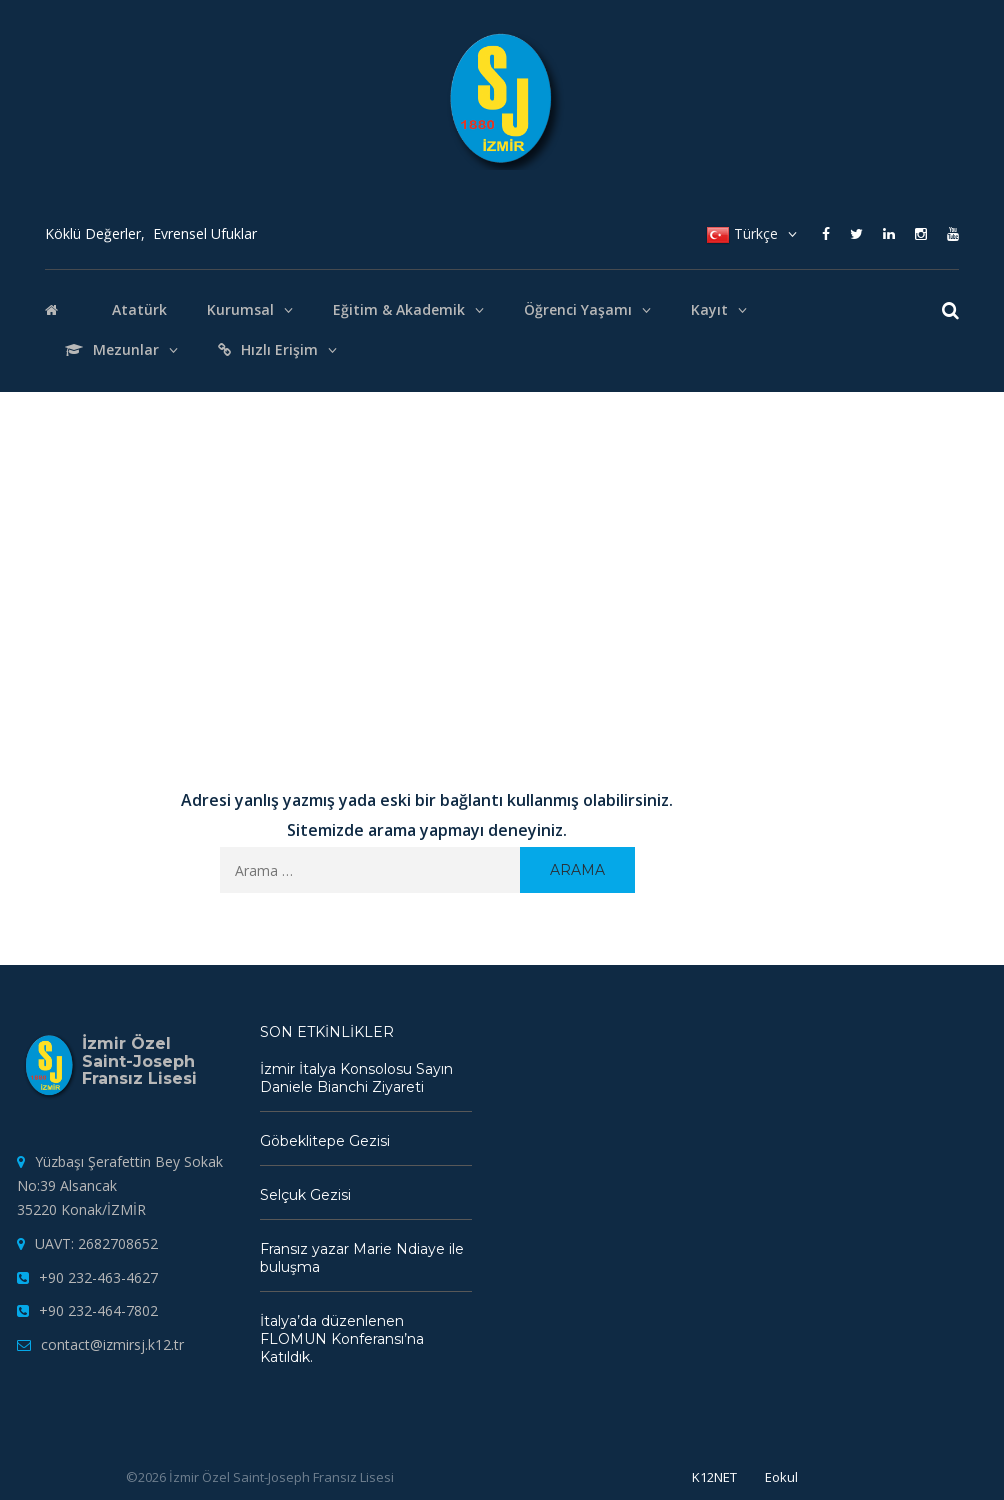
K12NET (714, 1477)
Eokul (781, 1477)
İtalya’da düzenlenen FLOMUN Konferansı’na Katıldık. (342, 1339)
